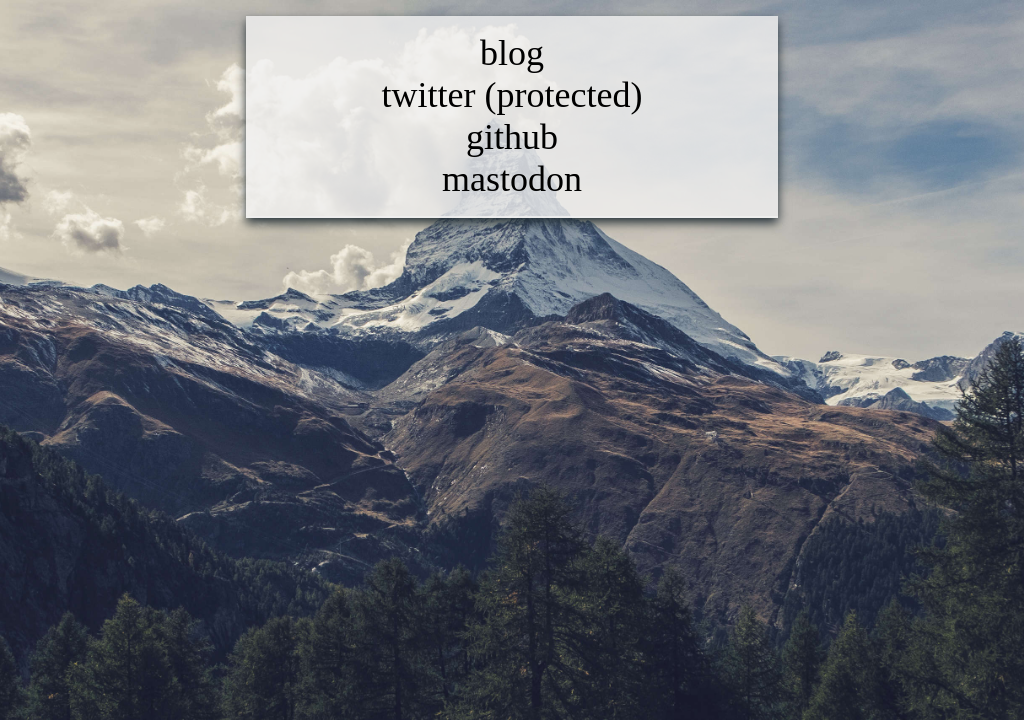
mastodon (512, 179)
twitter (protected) (512, 95)
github (512, 137)
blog (512, 53)
